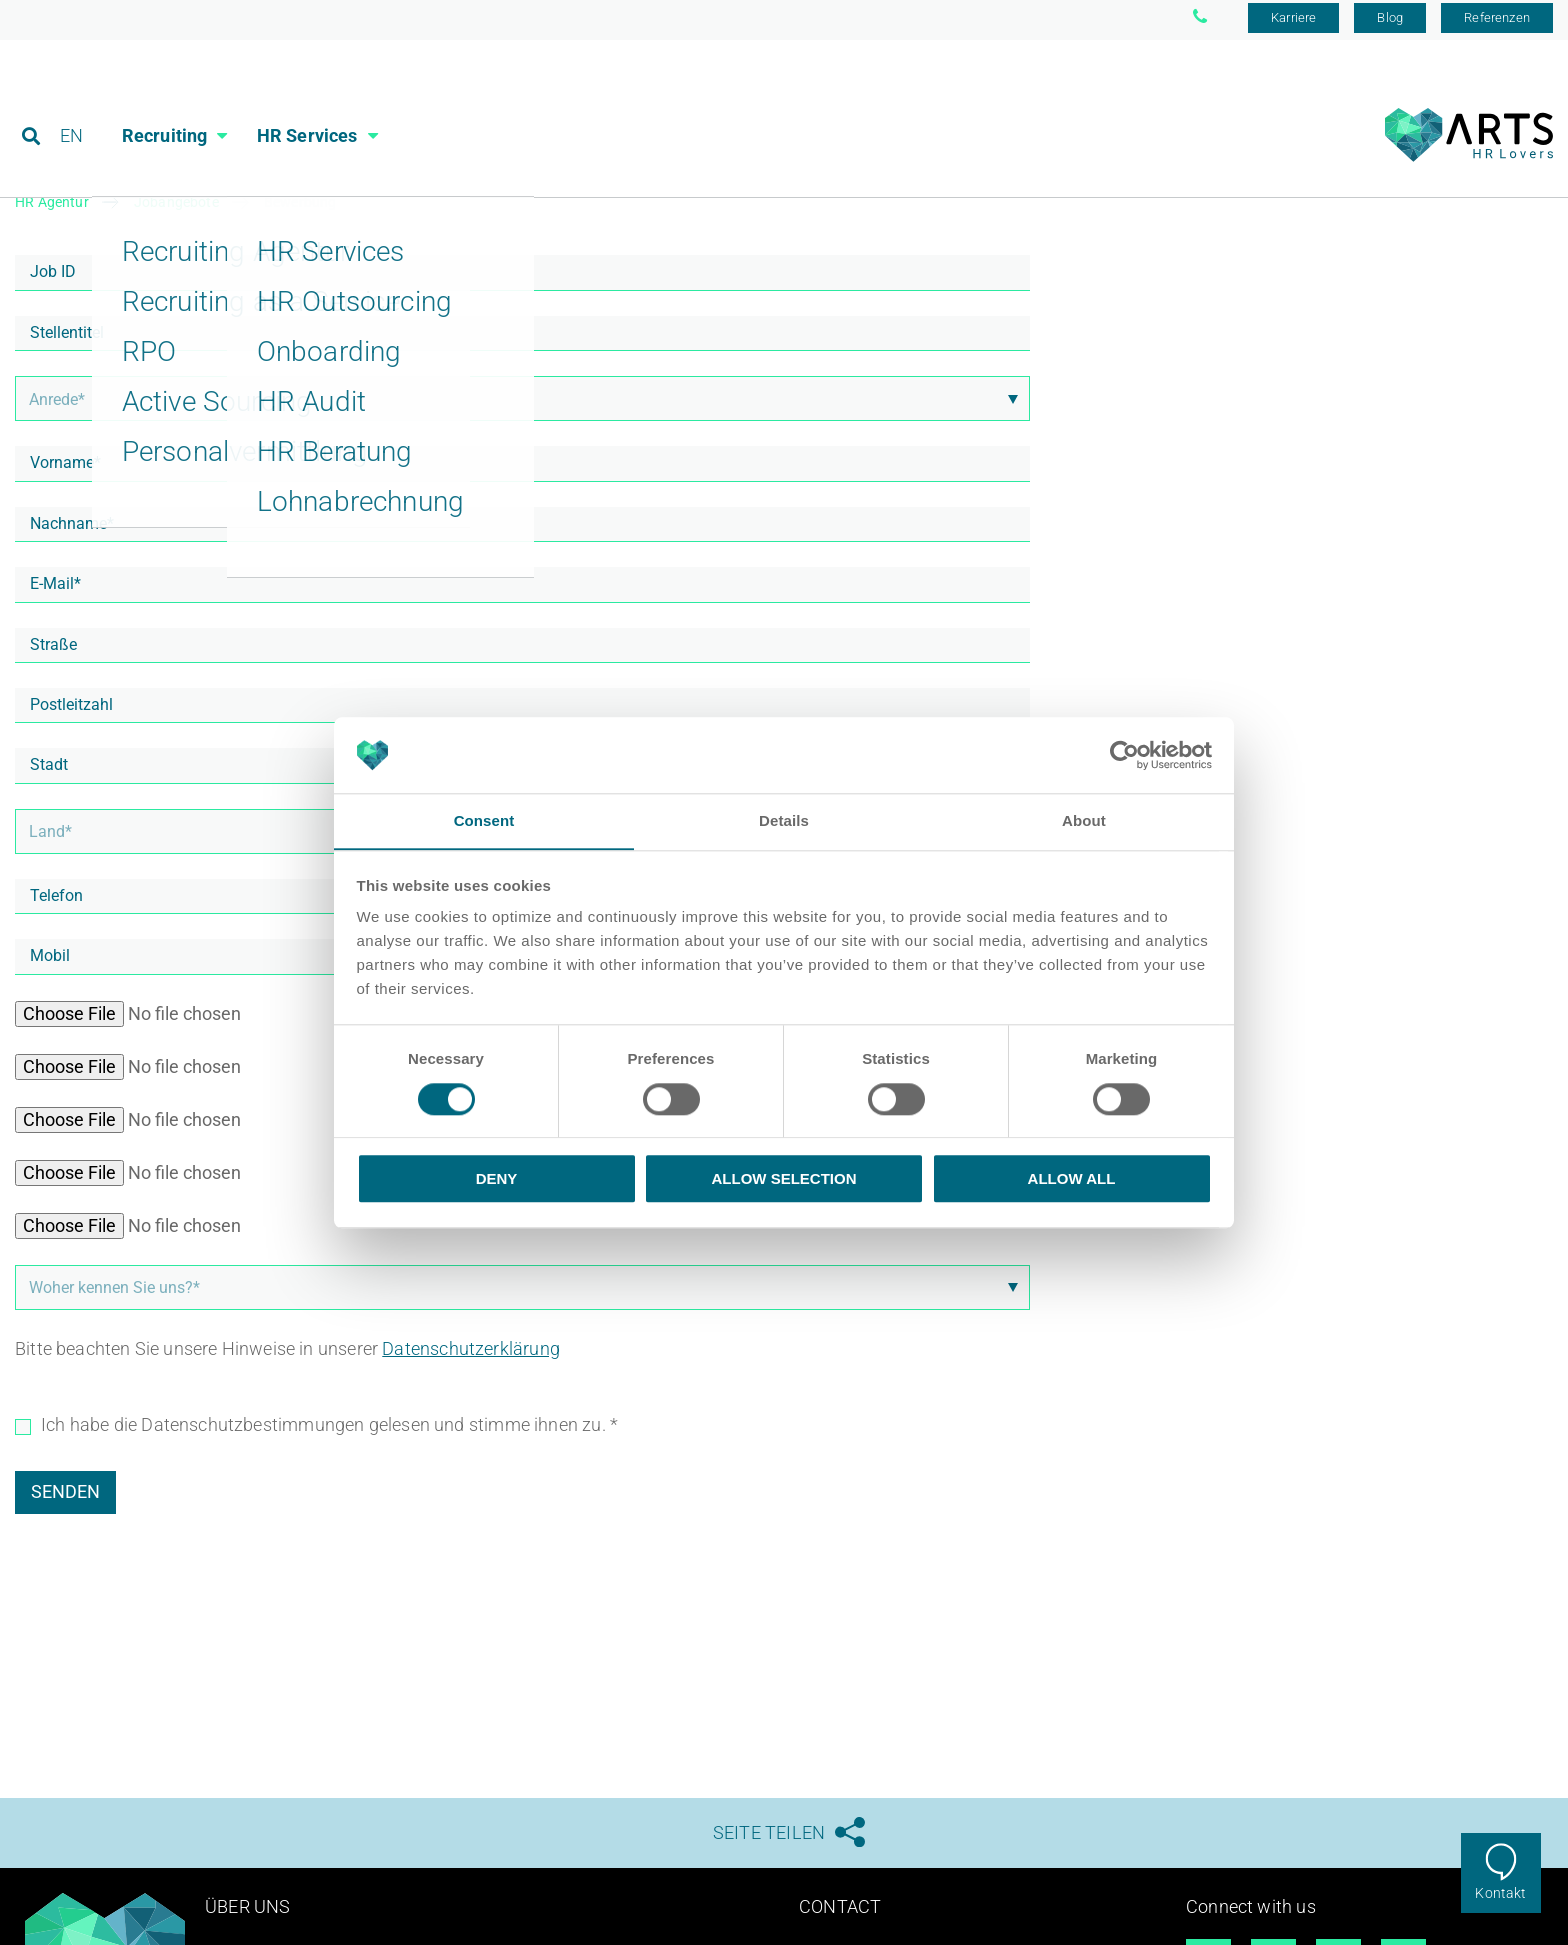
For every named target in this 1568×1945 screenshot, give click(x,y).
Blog (1390, 22)
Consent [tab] (484, 820)
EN (71, 104)
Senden (65, 1495)
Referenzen (1497, 22)
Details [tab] (784, 820)
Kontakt (1500, 1893)
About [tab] (1084, 820)
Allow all (1072, 1179)
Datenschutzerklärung (471, 1352)
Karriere (1293, 22)
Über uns (247, 1911)
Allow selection (784, 1179)
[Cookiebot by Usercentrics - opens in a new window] (1124, 755)
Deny (497, 1179)
